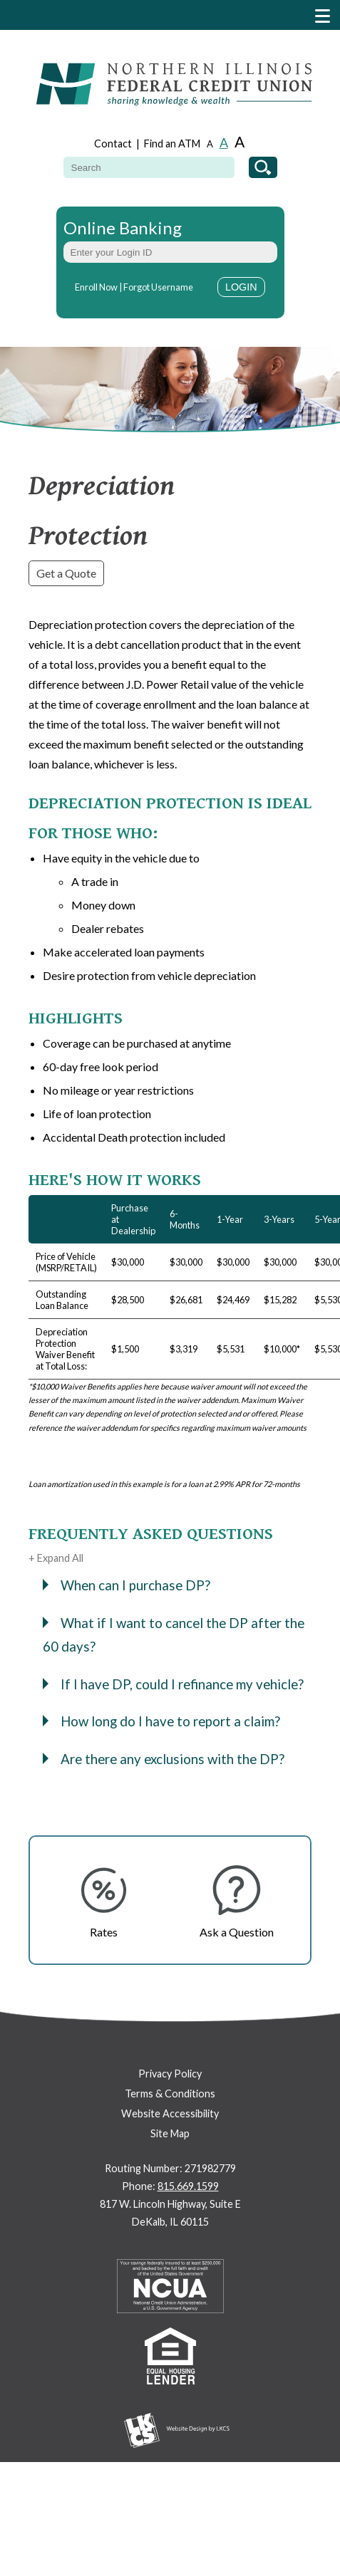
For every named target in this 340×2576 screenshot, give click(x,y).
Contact (113, 143)
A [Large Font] (239, 141)
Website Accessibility (170, 2113)
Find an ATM (172, 143)
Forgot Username (158, 287)
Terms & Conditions (170, 2093)
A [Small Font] (210, 144)
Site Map (170, 2133)
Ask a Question (237, 1932)
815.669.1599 (188, 2186)
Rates (104, 1932)
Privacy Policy (170, 2073)
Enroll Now (96, 287)
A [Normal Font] (224, 142)
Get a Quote (66, 573)
